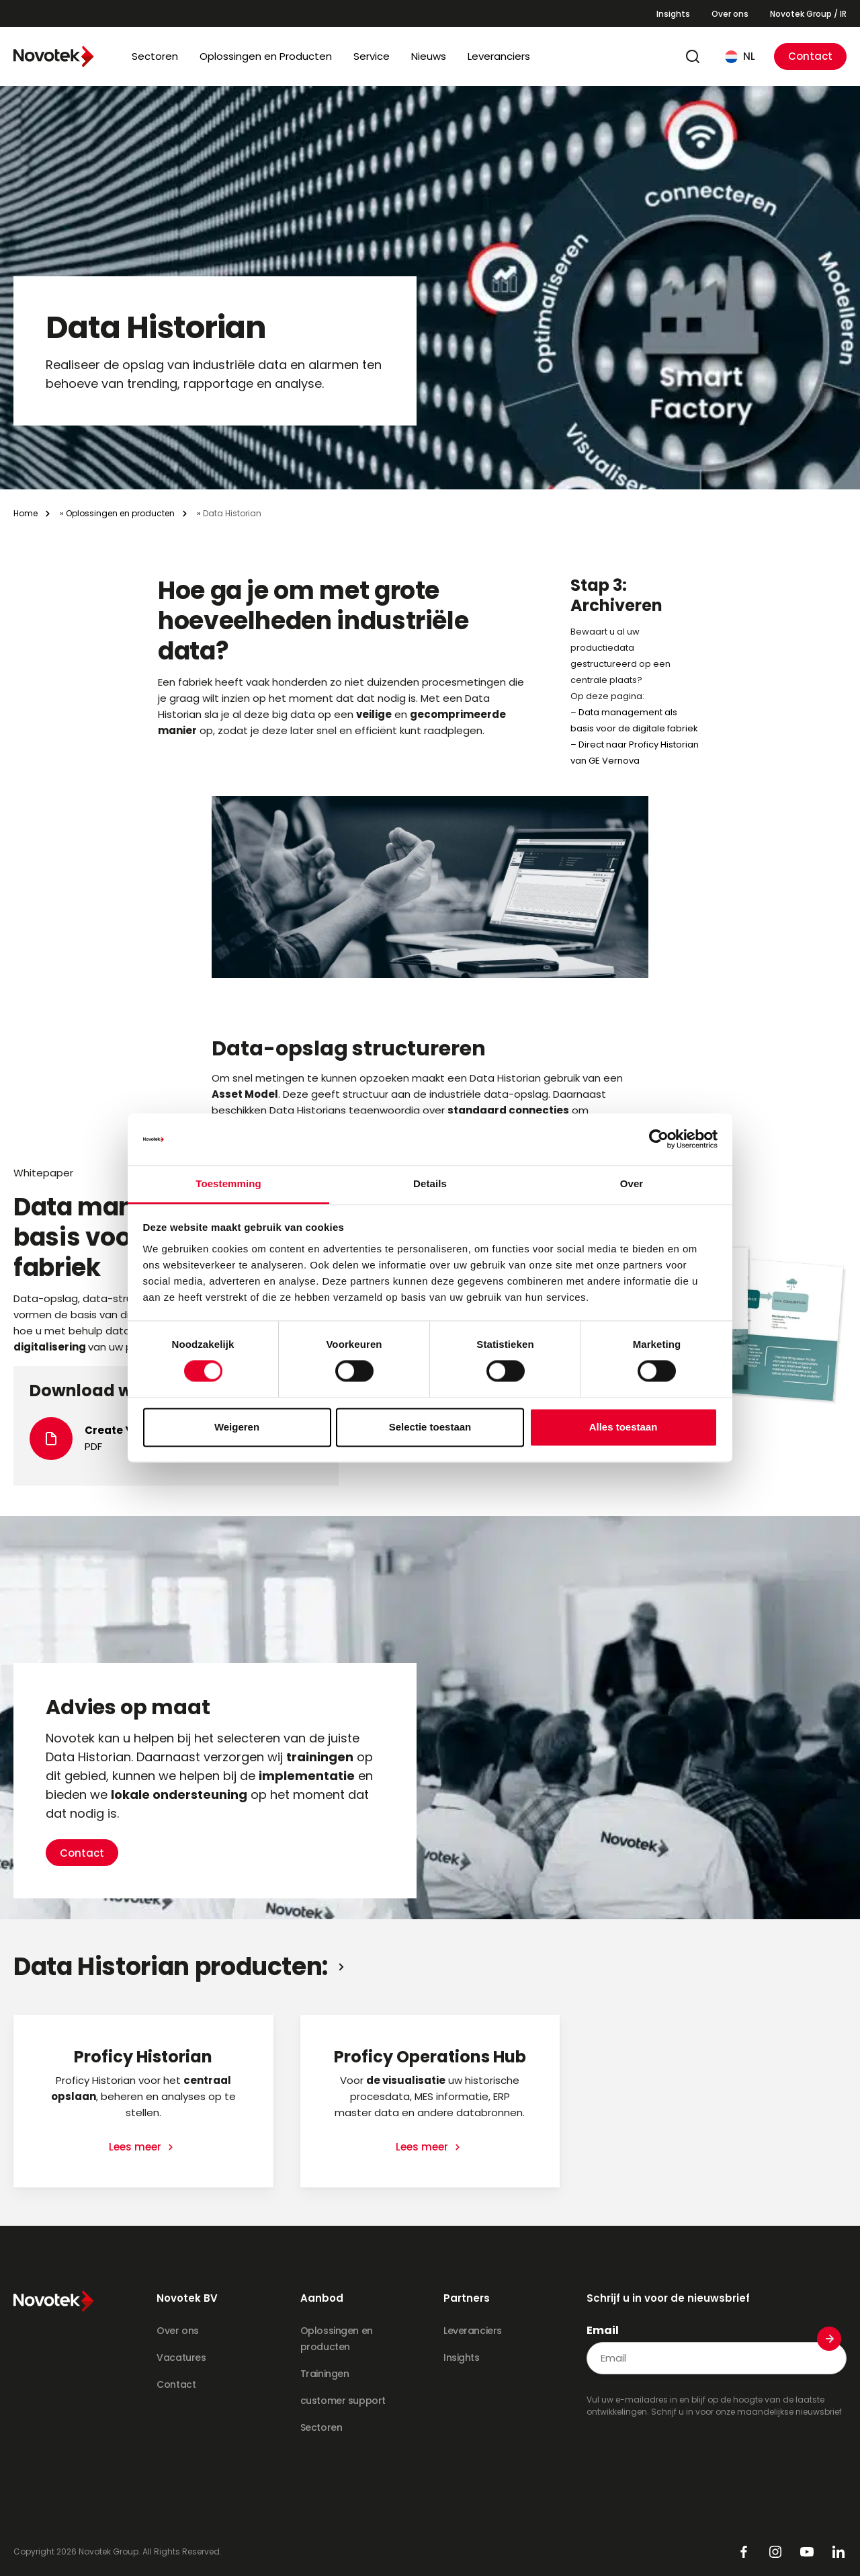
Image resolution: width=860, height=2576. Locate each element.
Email (603, 2331)
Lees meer (136, 2147)
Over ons (730, 13)
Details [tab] (430, 1183)
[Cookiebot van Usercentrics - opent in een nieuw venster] (659, 1139)
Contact (810, 56)
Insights (673, 13)
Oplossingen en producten (120, 513)
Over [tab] (632, 1183)
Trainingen (324, 2373)
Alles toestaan (623, 1427)
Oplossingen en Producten (266, 56)
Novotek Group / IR (808, 13)
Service (371, 56)
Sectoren (155, 56)
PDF (93, 1446)
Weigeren (236, 1427)
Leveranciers (499, 56)
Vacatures (181, 2357)
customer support (343, 2400)
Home (25, 513)
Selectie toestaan (430, 1427)
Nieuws (428, 56)
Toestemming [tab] (228, 1183)
